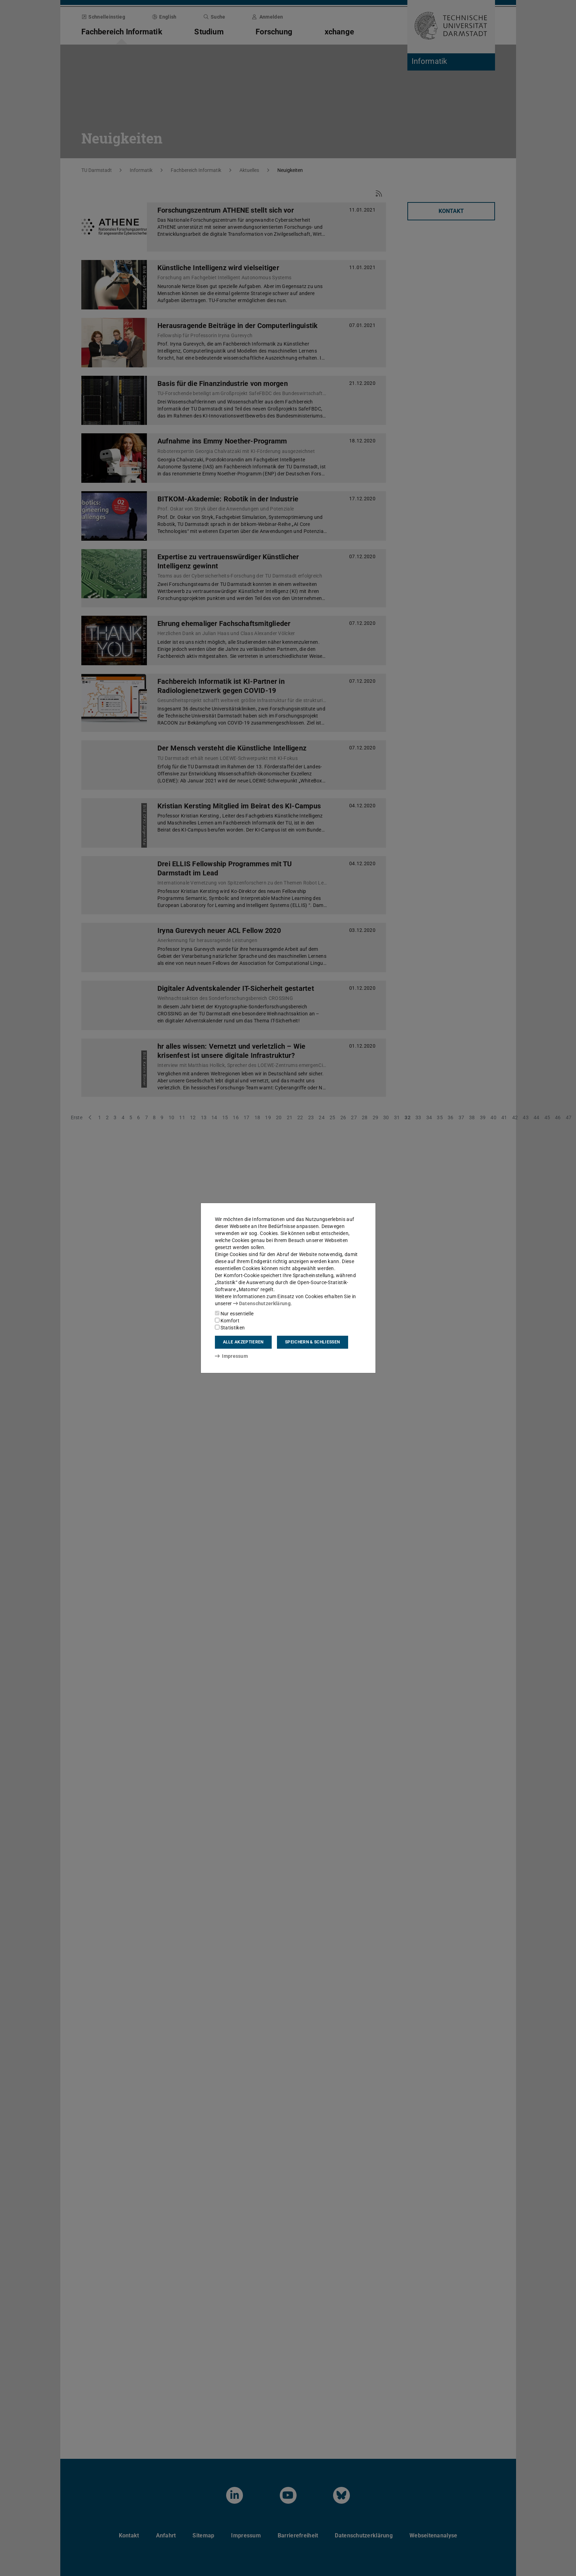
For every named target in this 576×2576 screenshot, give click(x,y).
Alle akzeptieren (243, 1342)
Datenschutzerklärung (262, 1303)
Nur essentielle (234, 1313)
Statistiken (230, 1327)
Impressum (231, 1356)
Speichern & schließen (312, 1342)
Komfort (227, 1320)
